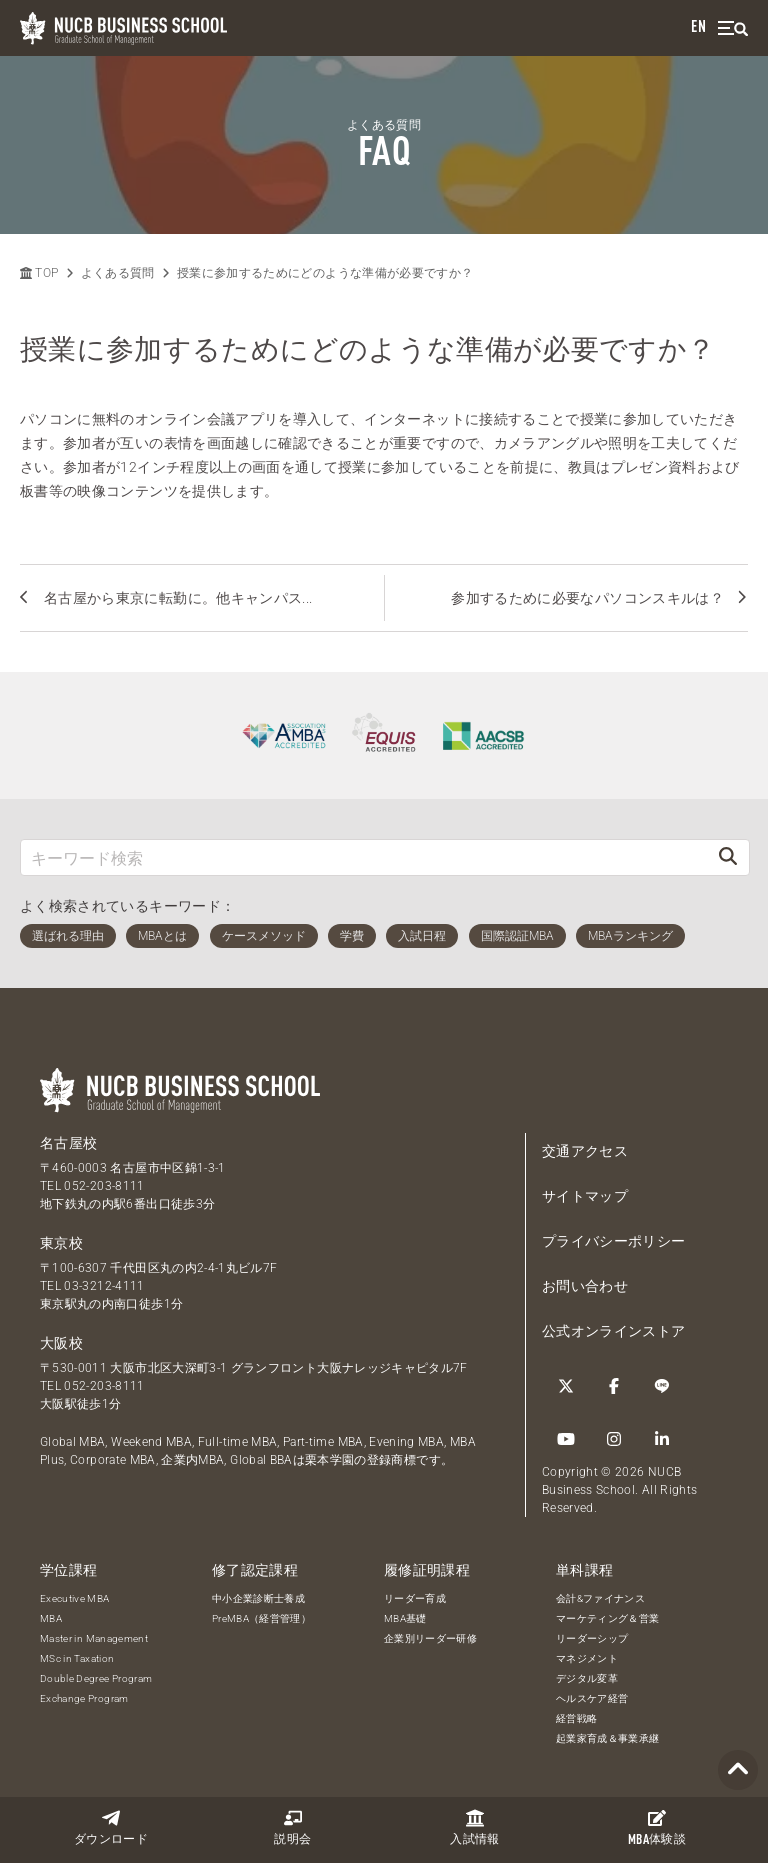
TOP (39, 273)
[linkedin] (662, 1439)
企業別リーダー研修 (430, 1638)
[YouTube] (566, 1439)
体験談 (657, 1828)
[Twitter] (566, 1386)
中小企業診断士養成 (258, 1598)
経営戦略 (576, 1718)
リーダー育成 (415, 1598)
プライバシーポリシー (614, 1241)
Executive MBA (75, 1598)
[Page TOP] (738, 1770)
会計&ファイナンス (600, 1598)
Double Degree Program (96, 1678)
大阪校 (61, 1343)
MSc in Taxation (77, 1658)
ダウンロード (111, 1827)
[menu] (733, 28)
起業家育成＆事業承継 (608, 1738)
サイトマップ (585, 1196)
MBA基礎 (405, 1618)
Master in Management (94, 1638)
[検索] (728, 857)
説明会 (292, 1827)
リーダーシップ (592, 1638)
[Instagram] (614, 1439)
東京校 (61, 1243)
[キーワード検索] (364, 857)
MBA (51, 1618)
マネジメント (587, 1658)
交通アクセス (585, 1151)
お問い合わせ (585, 1286)
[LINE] (662, 1386)
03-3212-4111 (104, 1286)
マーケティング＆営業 (608, 1618)
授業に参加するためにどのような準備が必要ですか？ (325, 273)
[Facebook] (614, 1386)
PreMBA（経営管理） (261, 1618)
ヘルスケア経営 (592, 1698)
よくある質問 (118, 273)
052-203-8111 (104, 1186)
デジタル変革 (587, 1678)
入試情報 (474, 1827)
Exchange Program (84, 1698)
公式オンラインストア (614, 1331)
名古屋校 (68, 1143)
